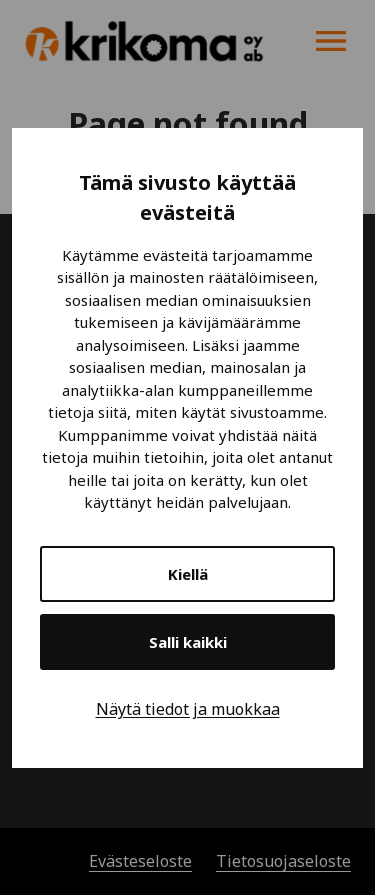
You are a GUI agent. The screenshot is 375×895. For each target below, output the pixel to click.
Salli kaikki (188, 642)
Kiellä (188, 574)
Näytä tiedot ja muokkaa (188, 709)
